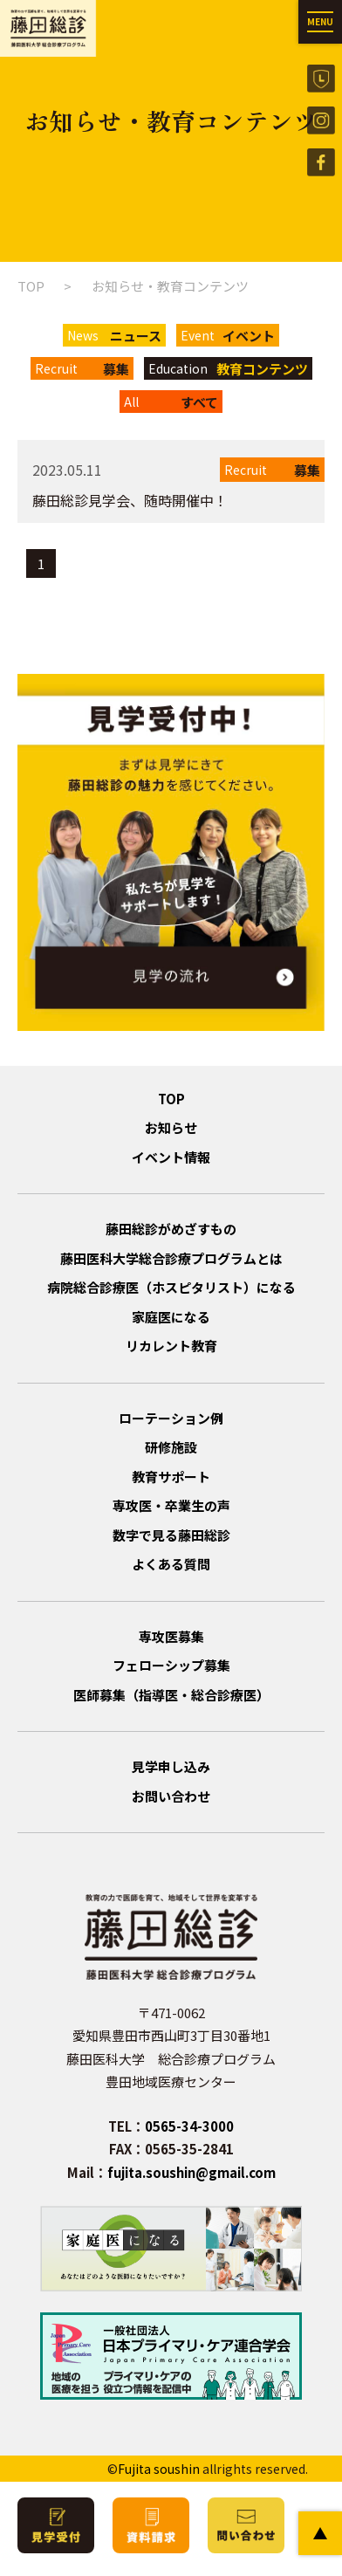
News (114, 335)
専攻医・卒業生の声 (171, 1505)
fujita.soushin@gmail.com (191, 2172)
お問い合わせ (171, 1796)
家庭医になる (171, 1317)
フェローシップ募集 (171, 1665)
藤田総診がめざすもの (171, 1228)
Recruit (82, 369)
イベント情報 (171, 1157)
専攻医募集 (171, 1636)
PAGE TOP (320, 2533)
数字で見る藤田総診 (171, 1535)
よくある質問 (171, 1564)
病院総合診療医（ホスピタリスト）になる (171, 1287)
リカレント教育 (171, 1345)
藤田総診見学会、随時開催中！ (130, 500)
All (171, 402)
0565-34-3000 (189, 2126)
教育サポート (171, 1476)
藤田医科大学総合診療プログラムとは (171, 1258)
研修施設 (171, 1447)
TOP (30, 286)
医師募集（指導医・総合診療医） (171, 1695)
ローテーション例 (171, 1418)
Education (228, 369)
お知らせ (171, 1127)
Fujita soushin (159, 2468)
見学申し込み (171, 1766)
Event (228, 335)
